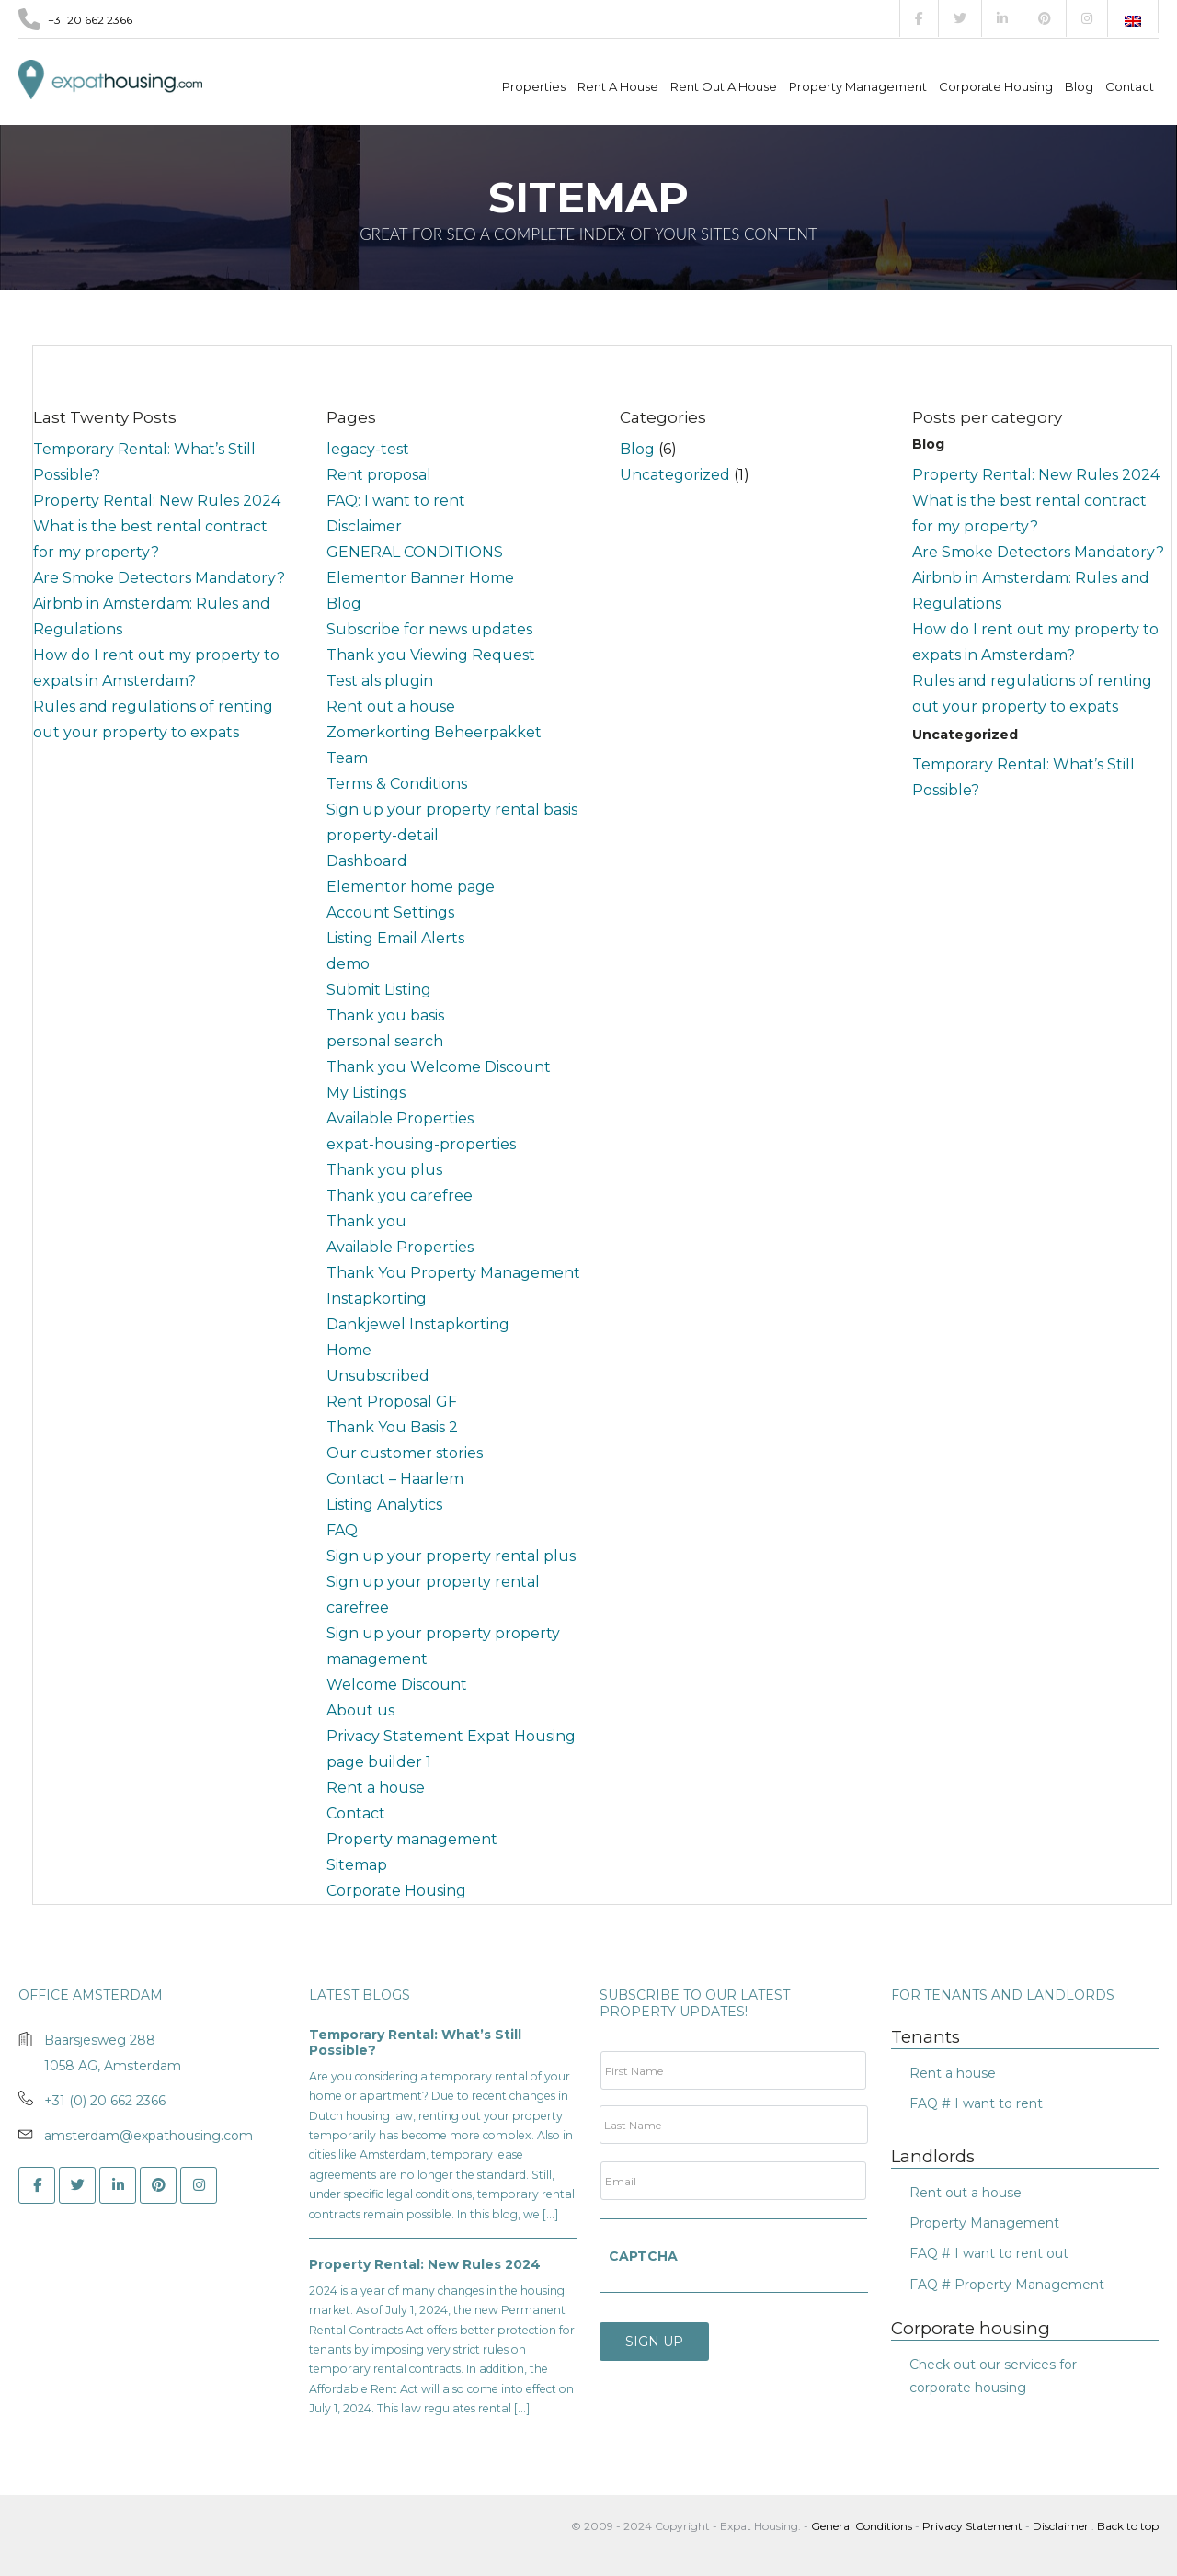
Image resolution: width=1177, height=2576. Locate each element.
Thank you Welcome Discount (438, 1067)
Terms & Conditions (396, 783)
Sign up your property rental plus (451, 1556)
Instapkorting (376, 1298)
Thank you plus (384, 1170)
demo (348, 964)
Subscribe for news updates (429, 629)
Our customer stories (404, 1453)
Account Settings (390, 912)
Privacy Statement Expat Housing (451, 1736)
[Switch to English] (1132, 21)
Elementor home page (410, 886)
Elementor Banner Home (420, 578)
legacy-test (367, 449)
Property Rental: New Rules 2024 (156, 500)
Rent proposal (378, 475)
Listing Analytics (384, 1504)
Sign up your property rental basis (451, 809)
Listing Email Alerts (395, 938)
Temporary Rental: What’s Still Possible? (415, 2042)
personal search (384, 1041)
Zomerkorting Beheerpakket (434, 732)
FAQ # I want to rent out (988, 2253)
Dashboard (366, 861)
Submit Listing (378, 989)
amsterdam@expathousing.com (148, 2135)
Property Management (984, 2223)
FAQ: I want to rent (395, 500)
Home (348, 1350)
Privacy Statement (972, 2526)
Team (347, 758)
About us (360, 1710)
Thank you (366, 1221)
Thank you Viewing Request (430, 655)
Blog (1079, 86)
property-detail (382, 835)
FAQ (342, 1530)
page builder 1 (378, 1762)
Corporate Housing (996, 86)
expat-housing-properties (421, 1144)
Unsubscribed (377, 1376)
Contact (1129, 86)
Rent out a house (723, 86)
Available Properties (400, 1118)
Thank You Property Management (453, 1273)
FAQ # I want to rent (976, 2103)
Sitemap (356, 1865)
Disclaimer (364, 526)
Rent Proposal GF (391, 1401)
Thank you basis (385, 1015)
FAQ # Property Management (1006, 2284)
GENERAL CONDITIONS (414, 552)
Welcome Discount (396, 1684)
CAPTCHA (643, 2256)
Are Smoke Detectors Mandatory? (159, 578)
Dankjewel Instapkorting (417, 1324)
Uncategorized (675, 475)
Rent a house (617, 86)
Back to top (1128, 2526)
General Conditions (863, 2526)
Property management (858, 86)
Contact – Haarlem (394, 1478)
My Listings (366, 1092)
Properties (534, 86)
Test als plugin (379, 681)
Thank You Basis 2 (392, 1427)
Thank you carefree (399, 1195)
